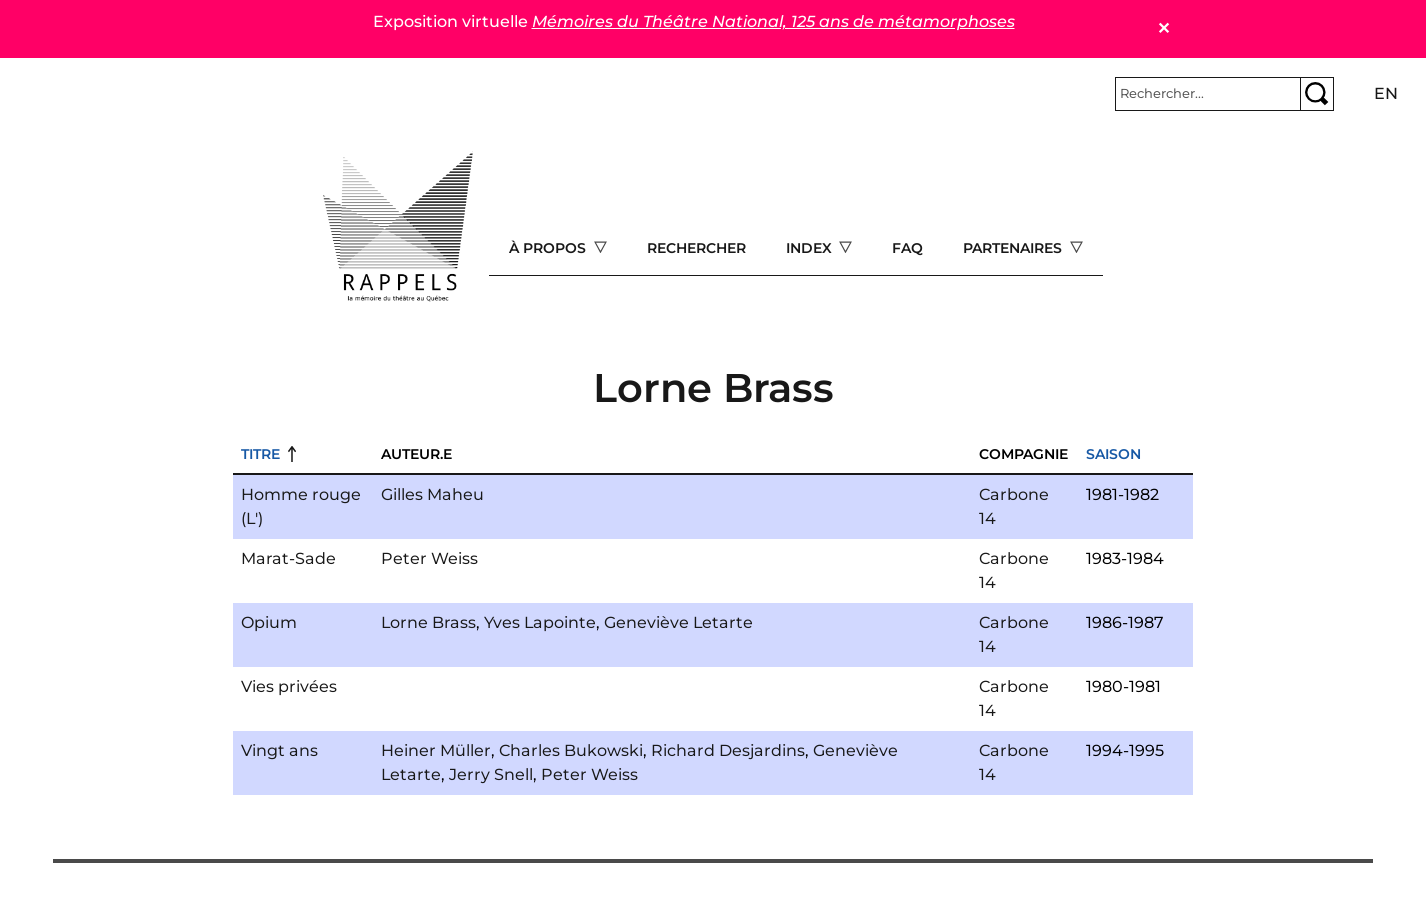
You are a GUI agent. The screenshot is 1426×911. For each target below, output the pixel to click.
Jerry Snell (491, 774)
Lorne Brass (428, 622)
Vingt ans (279, 750)
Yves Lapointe (540, 622)
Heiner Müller (436, 750)
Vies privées (289, 686)
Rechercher (696, 248)
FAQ (907, 248)
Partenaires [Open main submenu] (1014, 248)
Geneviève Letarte (678, 622)
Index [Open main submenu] (811, 248)
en (1386, 93)
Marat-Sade (288, 558)
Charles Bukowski (571, 750)
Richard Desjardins (728, 750)
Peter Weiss (429, 558)
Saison (1113, 454)
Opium (269, 622)
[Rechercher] (1208, 94)
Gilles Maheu (432, 494)
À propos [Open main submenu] (549, 248)
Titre (260, 454)
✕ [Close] (1163, 28)
